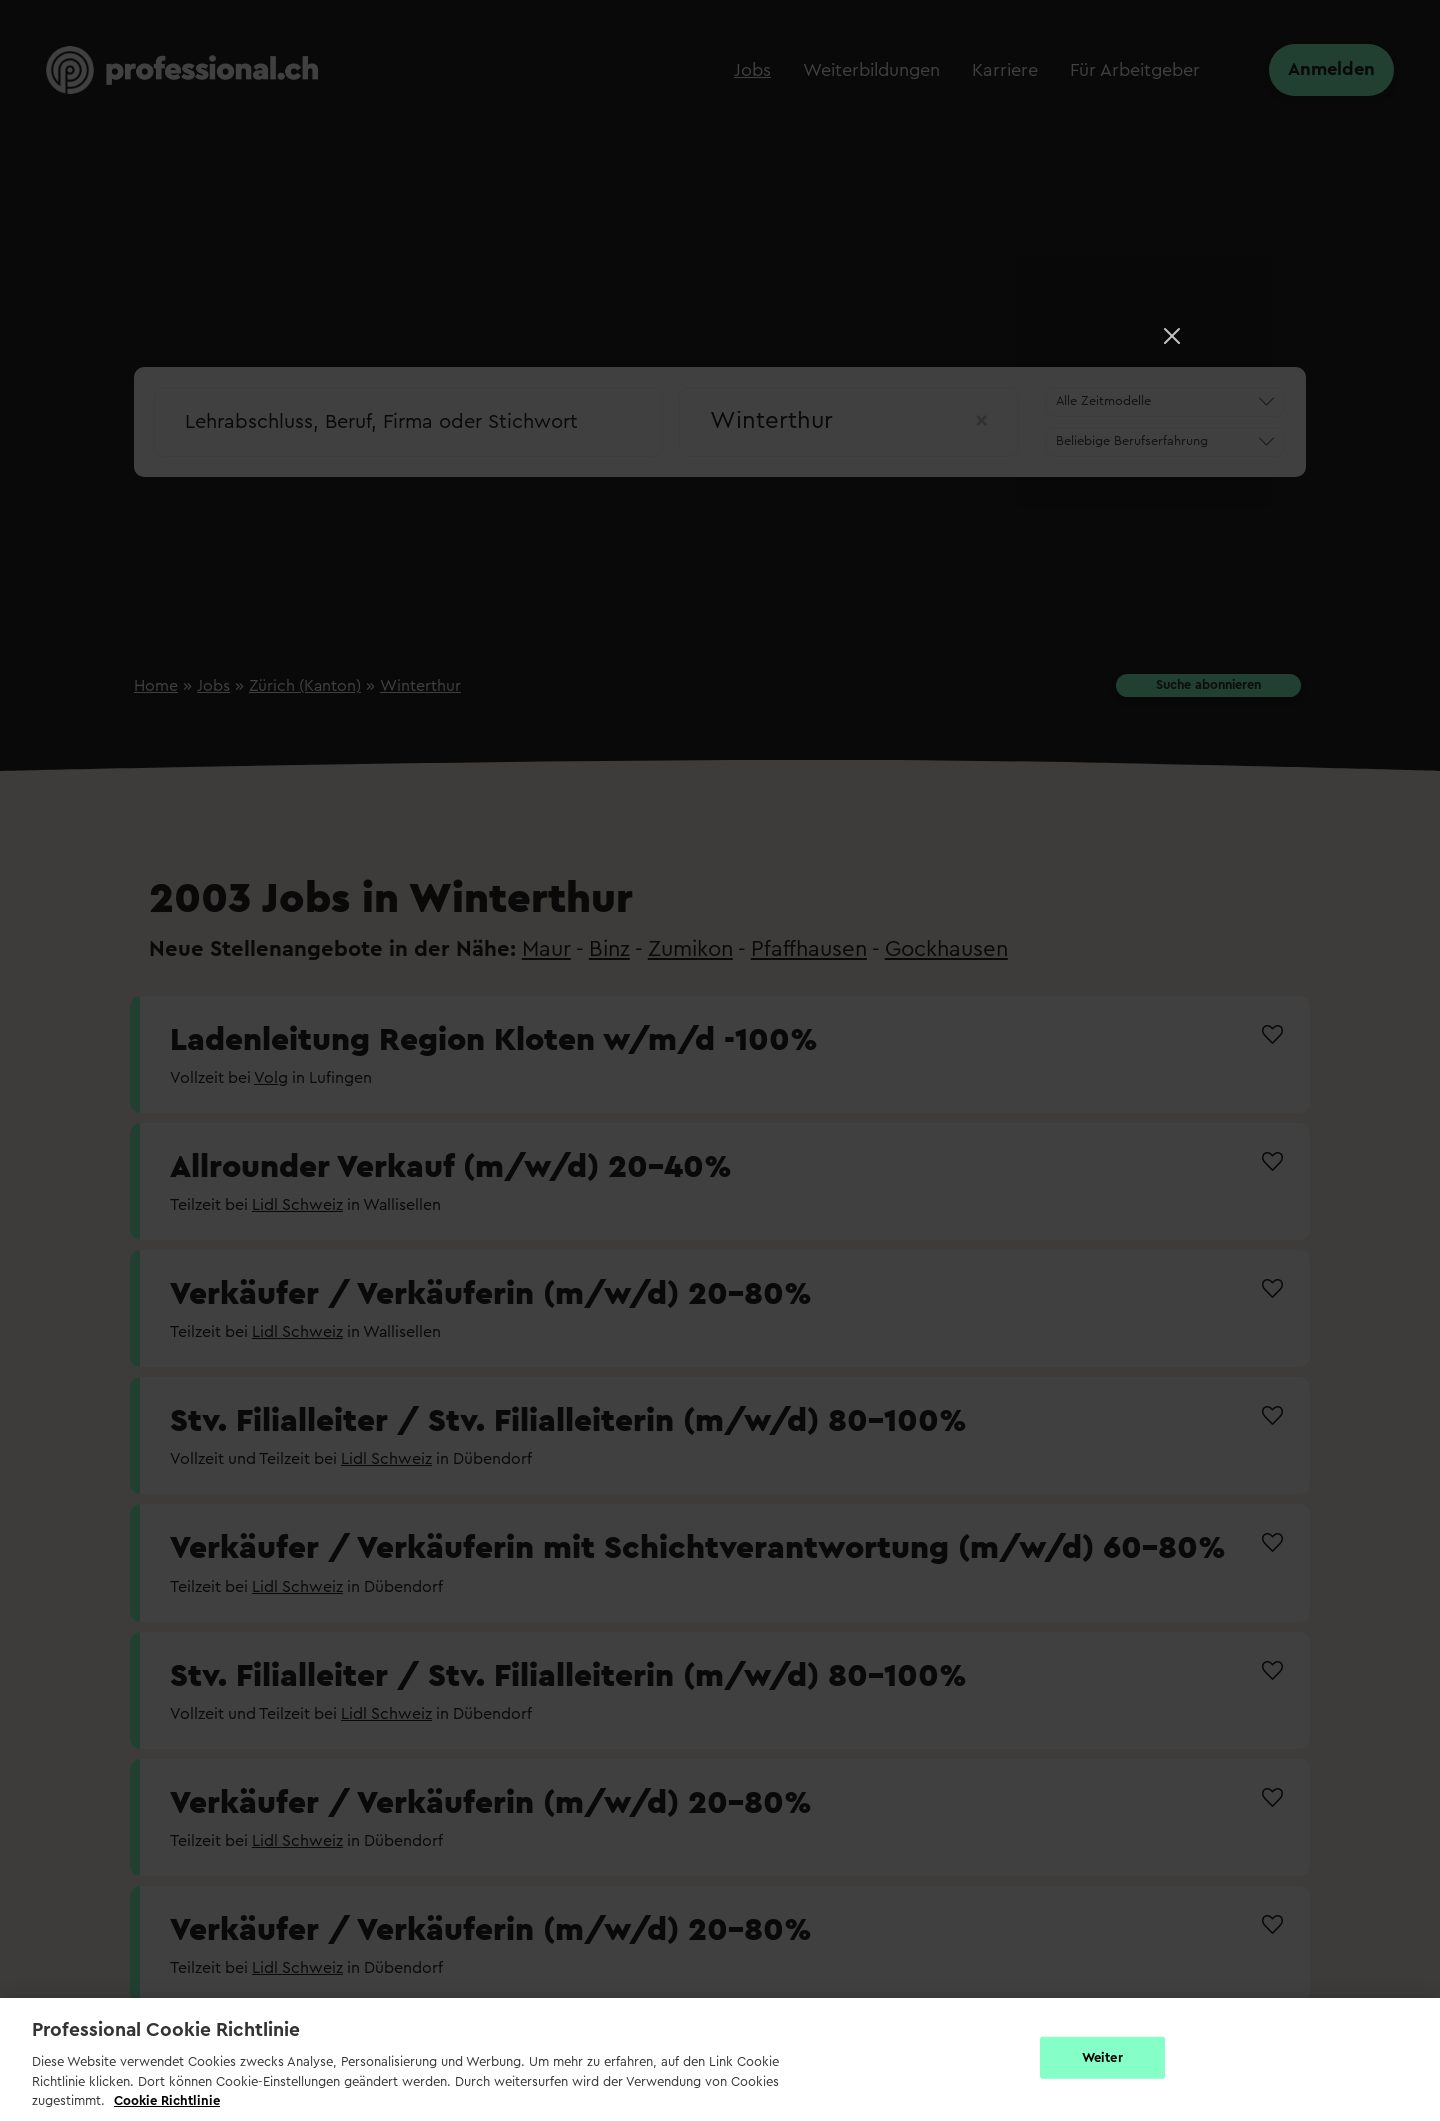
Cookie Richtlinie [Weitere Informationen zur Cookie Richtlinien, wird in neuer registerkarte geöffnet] (167, 2100)
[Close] (1172, 336)
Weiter (1102, 2057)
